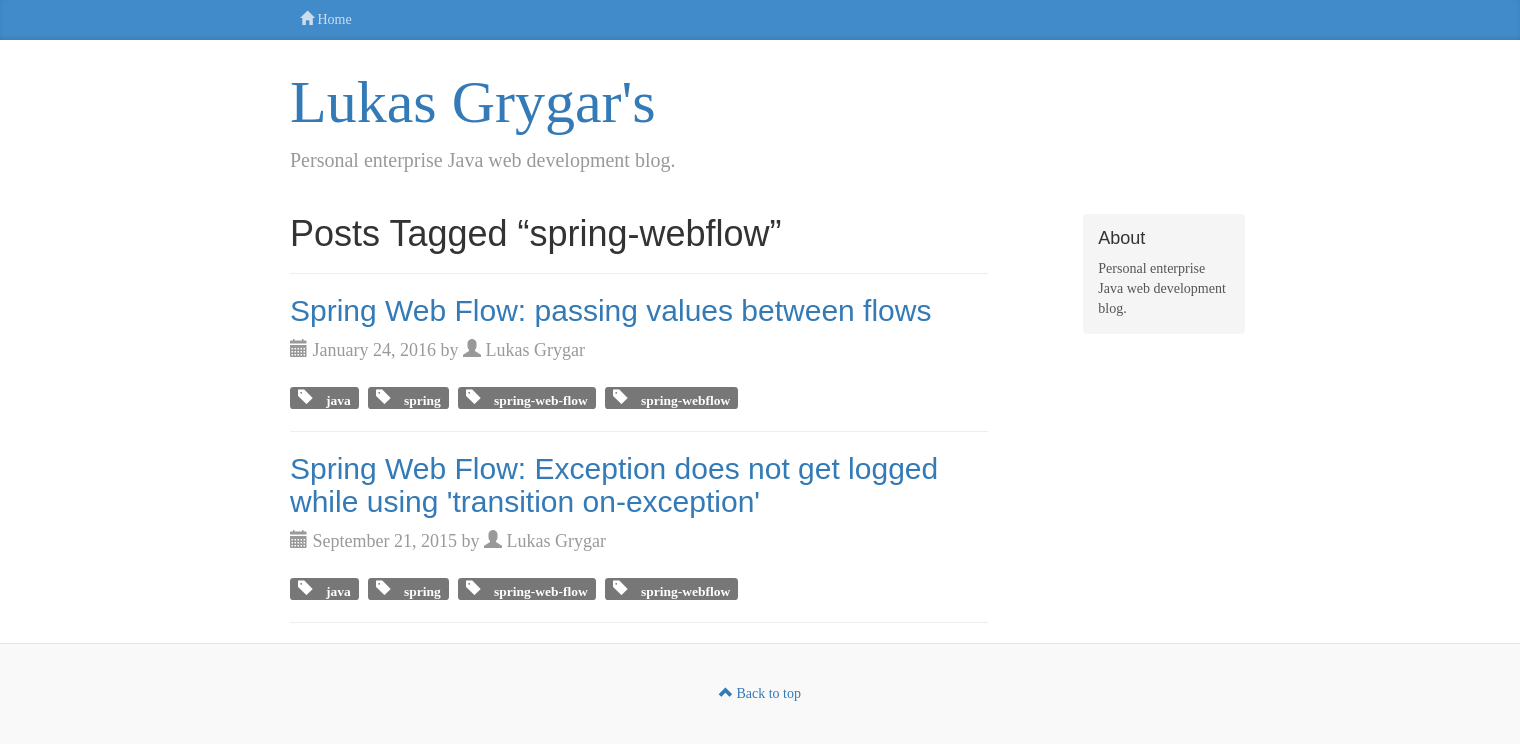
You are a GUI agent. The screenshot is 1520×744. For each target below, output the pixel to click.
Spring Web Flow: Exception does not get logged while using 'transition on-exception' (614, 485)
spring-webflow (678, 397)
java (331, 397)
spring (415, 397)
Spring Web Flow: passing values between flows (610, 310)
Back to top (760, 693)
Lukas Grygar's (473, 102)
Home (326, 19)
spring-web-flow (534, 397)
